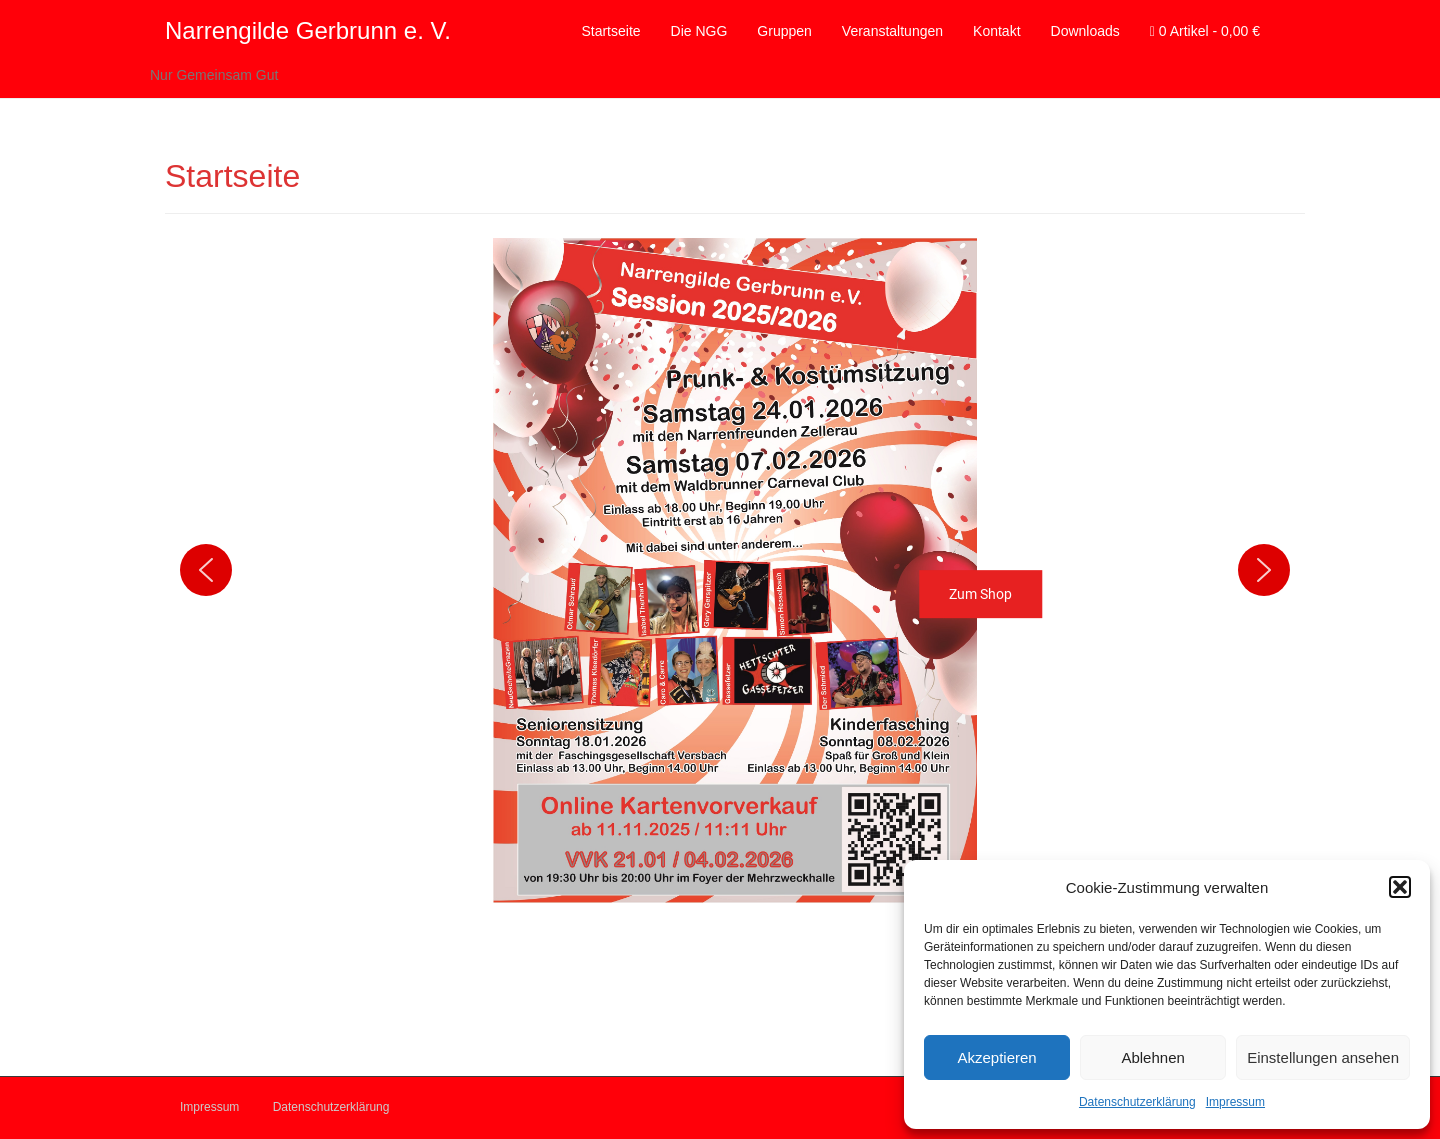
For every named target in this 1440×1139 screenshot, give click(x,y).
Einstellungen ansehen (1323, 1057)
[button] (1400, 887)
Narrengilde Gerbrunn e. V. (308, 30)
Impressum (1235, 1102)
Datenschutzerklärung (1137, 1102)
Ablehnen (1152, 1057)
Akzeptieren (996, 1057)
